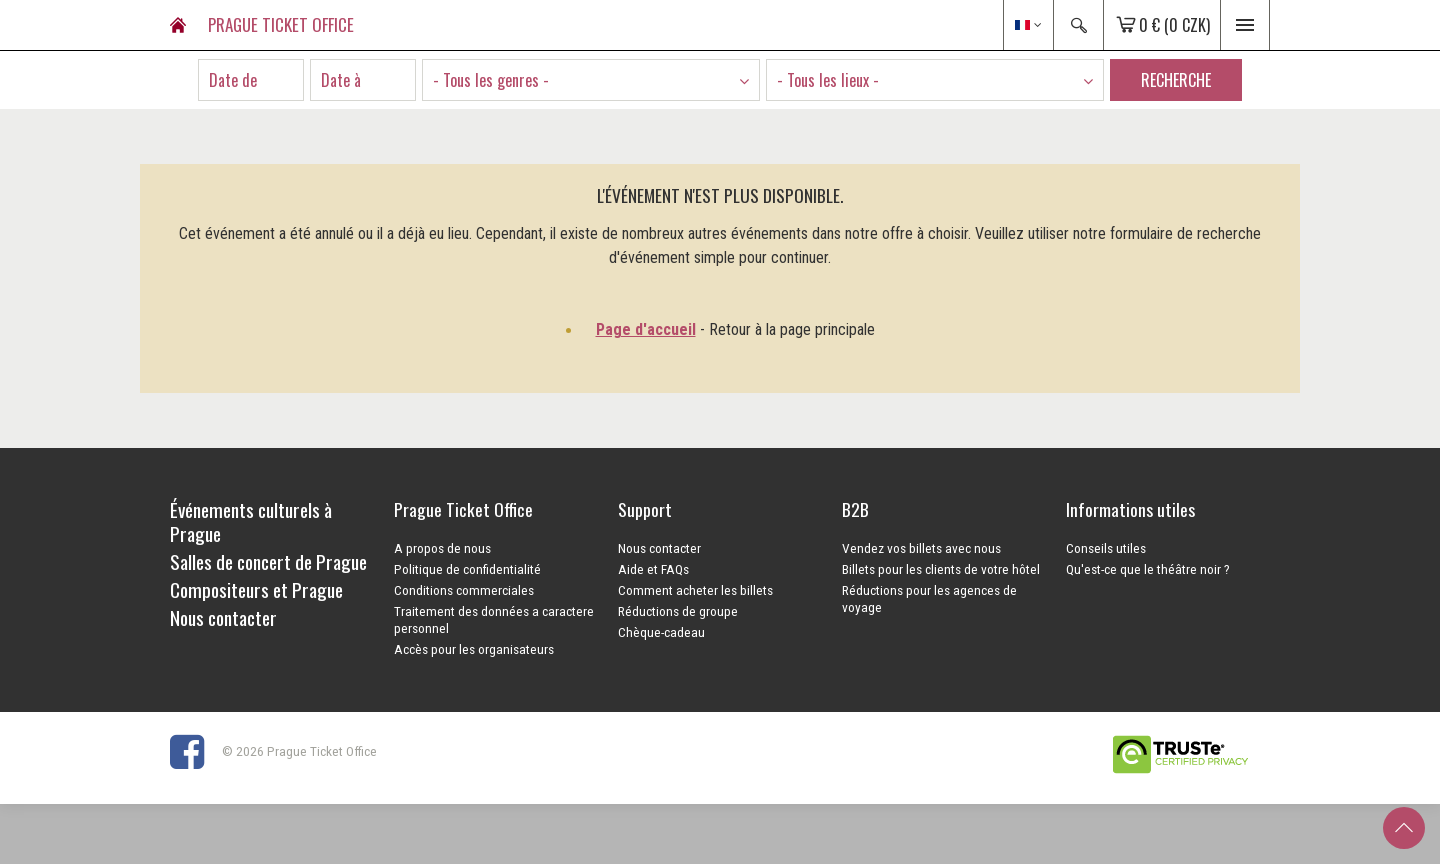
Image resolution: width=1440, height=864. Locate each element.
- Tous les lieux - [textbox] (828, 80)
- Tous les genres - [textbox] (491, 80)
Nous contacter (659, 548)
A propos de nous (442, 548)
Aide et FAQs (653, 569)
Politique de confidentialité (467, 569)
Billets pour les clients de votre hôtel (941, 569)
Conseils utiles (1106, 548)
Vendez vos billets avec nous (921, 548)
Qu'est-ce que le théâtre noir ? (1148, 569)
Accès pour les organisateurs (474, 649)
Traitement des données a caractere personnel (494, 619)
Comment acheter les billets (695, 590)
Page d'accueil (646, 329)
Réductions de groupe (678, 611)
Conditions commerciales (464, 590)
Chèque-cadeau (661, 632)
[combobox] (591, 80)
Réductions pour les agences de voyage (929, 598)
